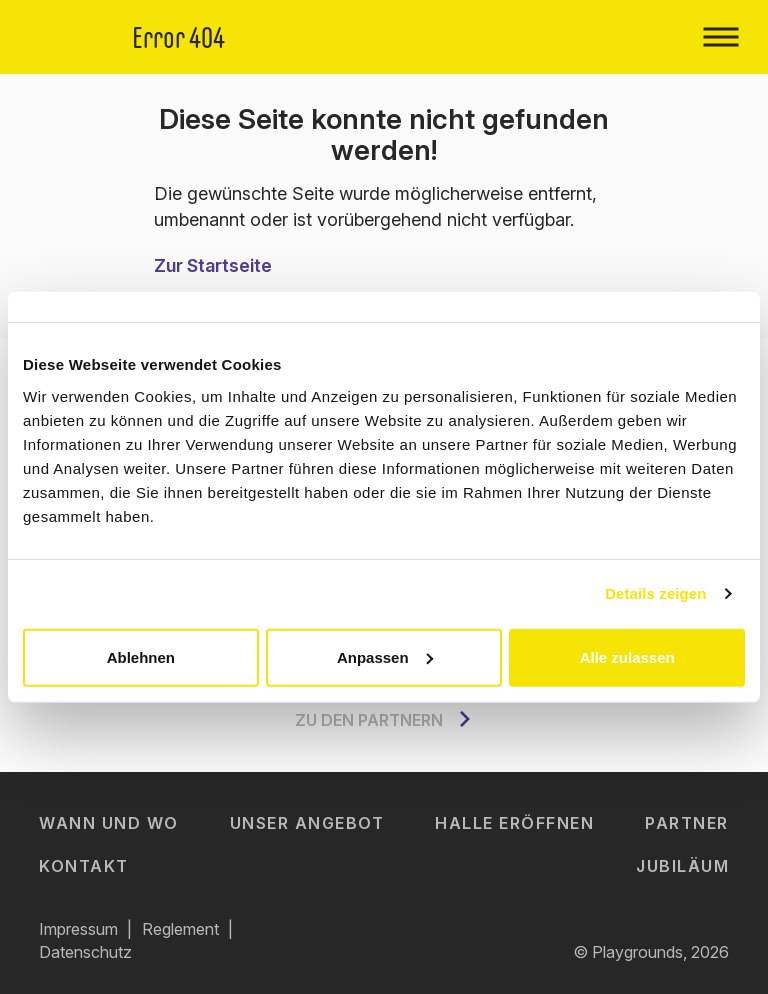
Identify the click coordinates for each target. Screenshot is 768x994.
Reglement (180, 929)
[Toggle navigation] (720, 37)
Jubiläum (682, 866)
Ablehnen (141, 656)
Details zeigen (655, 593)
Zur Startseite (213, 265)
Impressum (78, 929)
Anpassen (385, 656)
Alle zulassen (627, 656)
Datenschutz (85, 952)
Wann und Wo (109, 823)
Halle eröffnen (514, 823)
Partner (687, 823)
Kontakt (84, 866)
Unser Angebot (307, 823)
